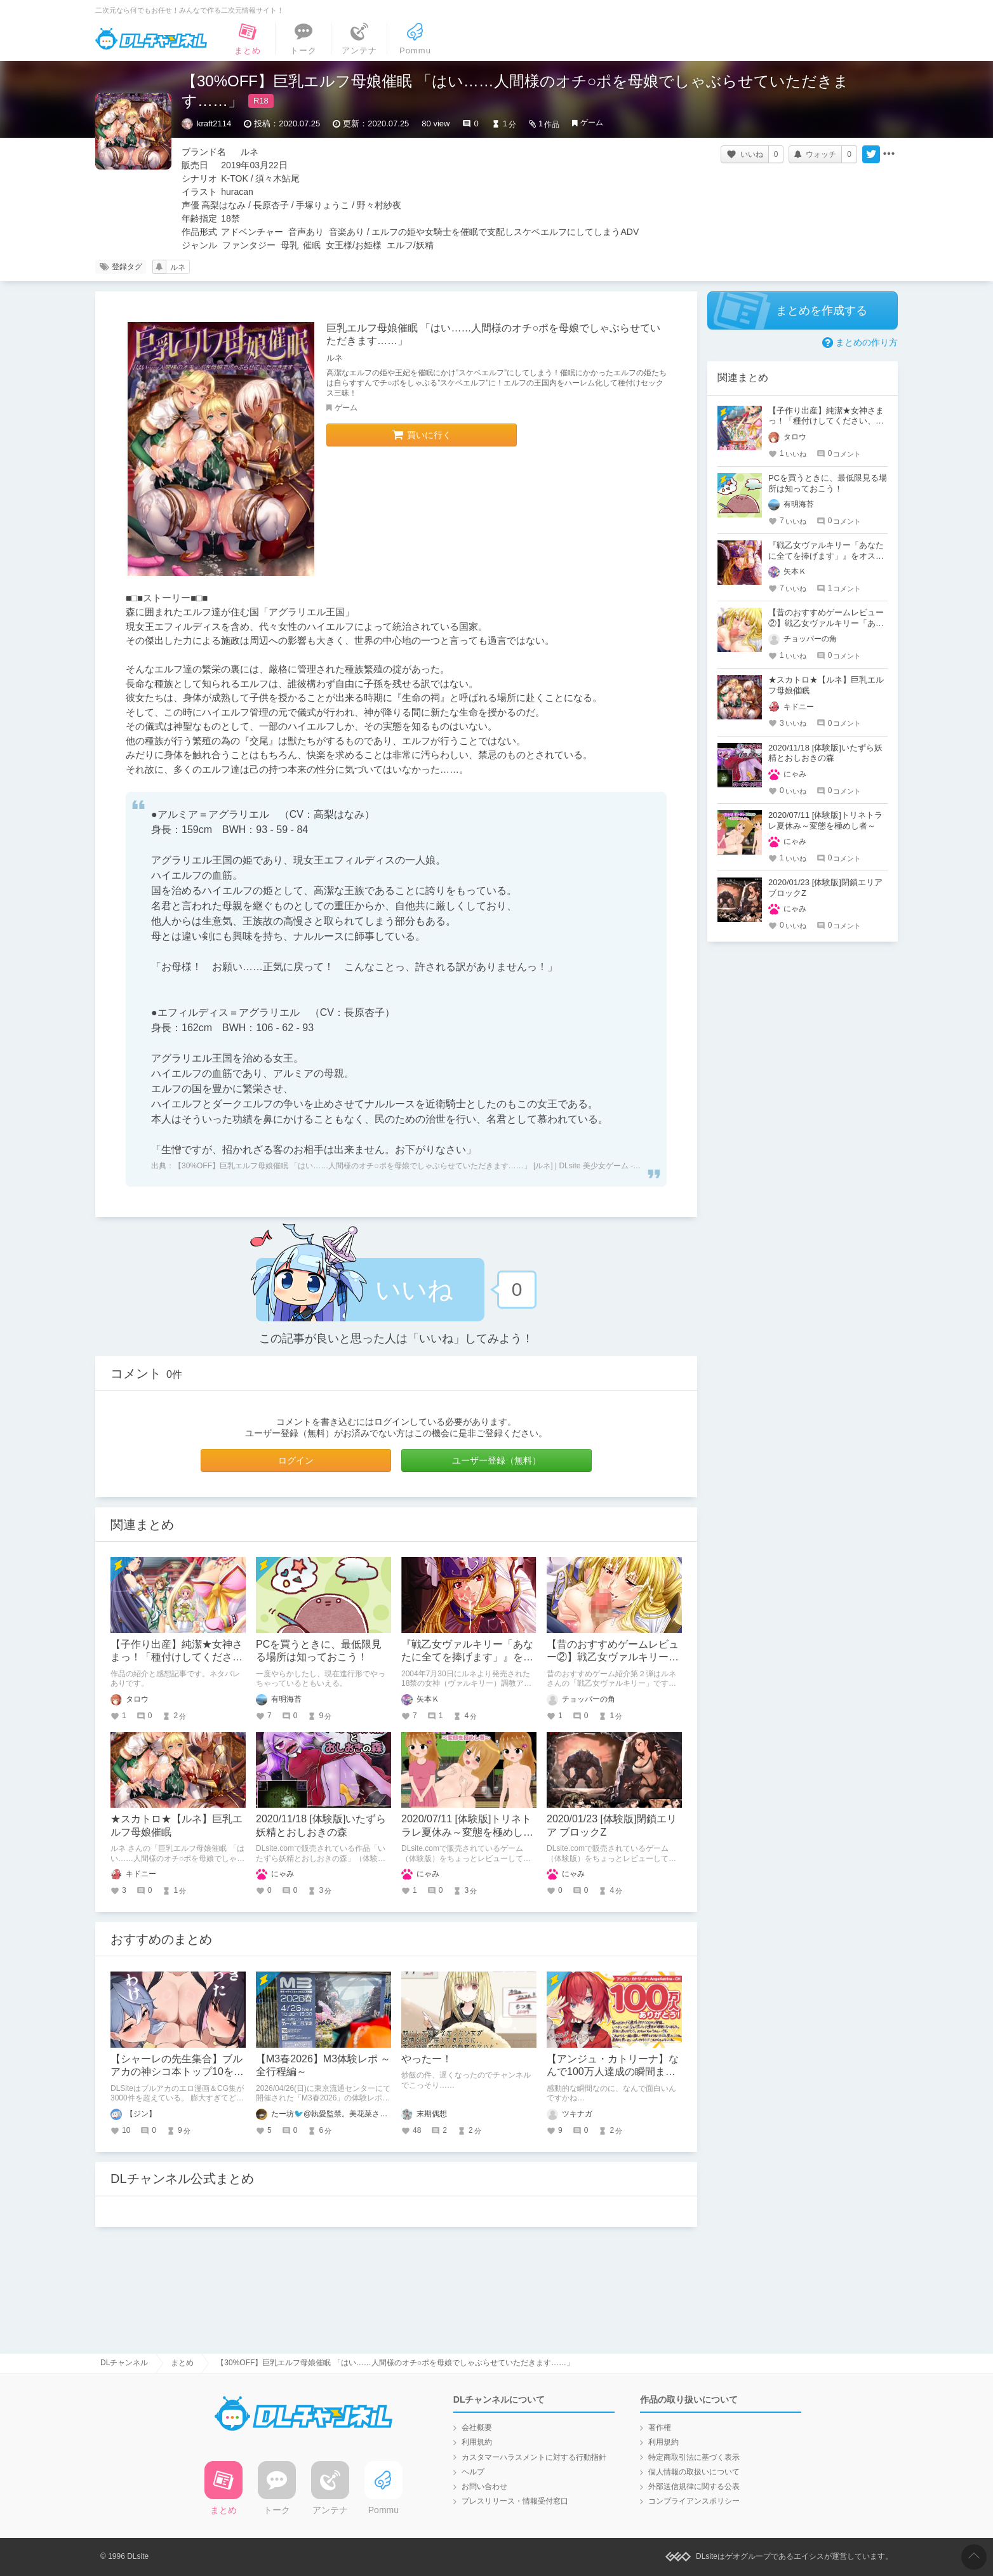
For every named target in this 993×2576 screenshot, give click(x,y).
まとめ (182, 2362)
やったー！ (426, 2058)
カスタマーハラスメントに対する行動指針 (534, 2457)
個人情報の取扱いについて (694, 2471)
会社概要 (477, 2427)
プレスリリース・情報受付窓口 (515, 2501)
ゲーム (591, 122)
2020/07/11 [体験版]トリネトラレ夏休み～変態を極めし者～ (467, 1832)
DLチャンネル (151, 39)
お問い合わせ (484, 2486)
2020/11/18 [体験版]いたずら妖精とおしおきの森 (825, 753)
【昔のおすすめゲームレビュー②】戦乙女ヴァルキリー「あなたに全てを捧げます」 (613, 1657)
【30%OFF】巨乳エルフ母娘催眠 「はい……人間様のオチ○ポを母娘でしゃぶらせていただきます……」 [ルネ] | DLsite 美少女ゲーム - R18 (411, 1165)
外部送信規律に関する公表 (694, 2486)
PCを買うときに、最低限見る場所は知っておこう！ (827, 483)
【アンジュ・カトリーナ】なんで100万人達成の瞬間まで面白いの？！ (613, 2072)
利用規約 (477, 2442)
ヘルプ (473, 2471)
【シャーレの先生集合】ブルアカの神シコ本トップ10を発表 (177, 2072)
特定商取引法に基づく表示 (694, 2457)
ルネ (177, 267)
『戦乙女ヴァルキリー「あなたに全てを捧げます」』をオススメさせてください (467, 1657)
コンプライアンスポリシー (694, 2501)
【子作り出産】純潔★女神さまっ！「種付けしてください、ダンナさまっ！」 (176, 1657)
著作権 (659, 2427)
